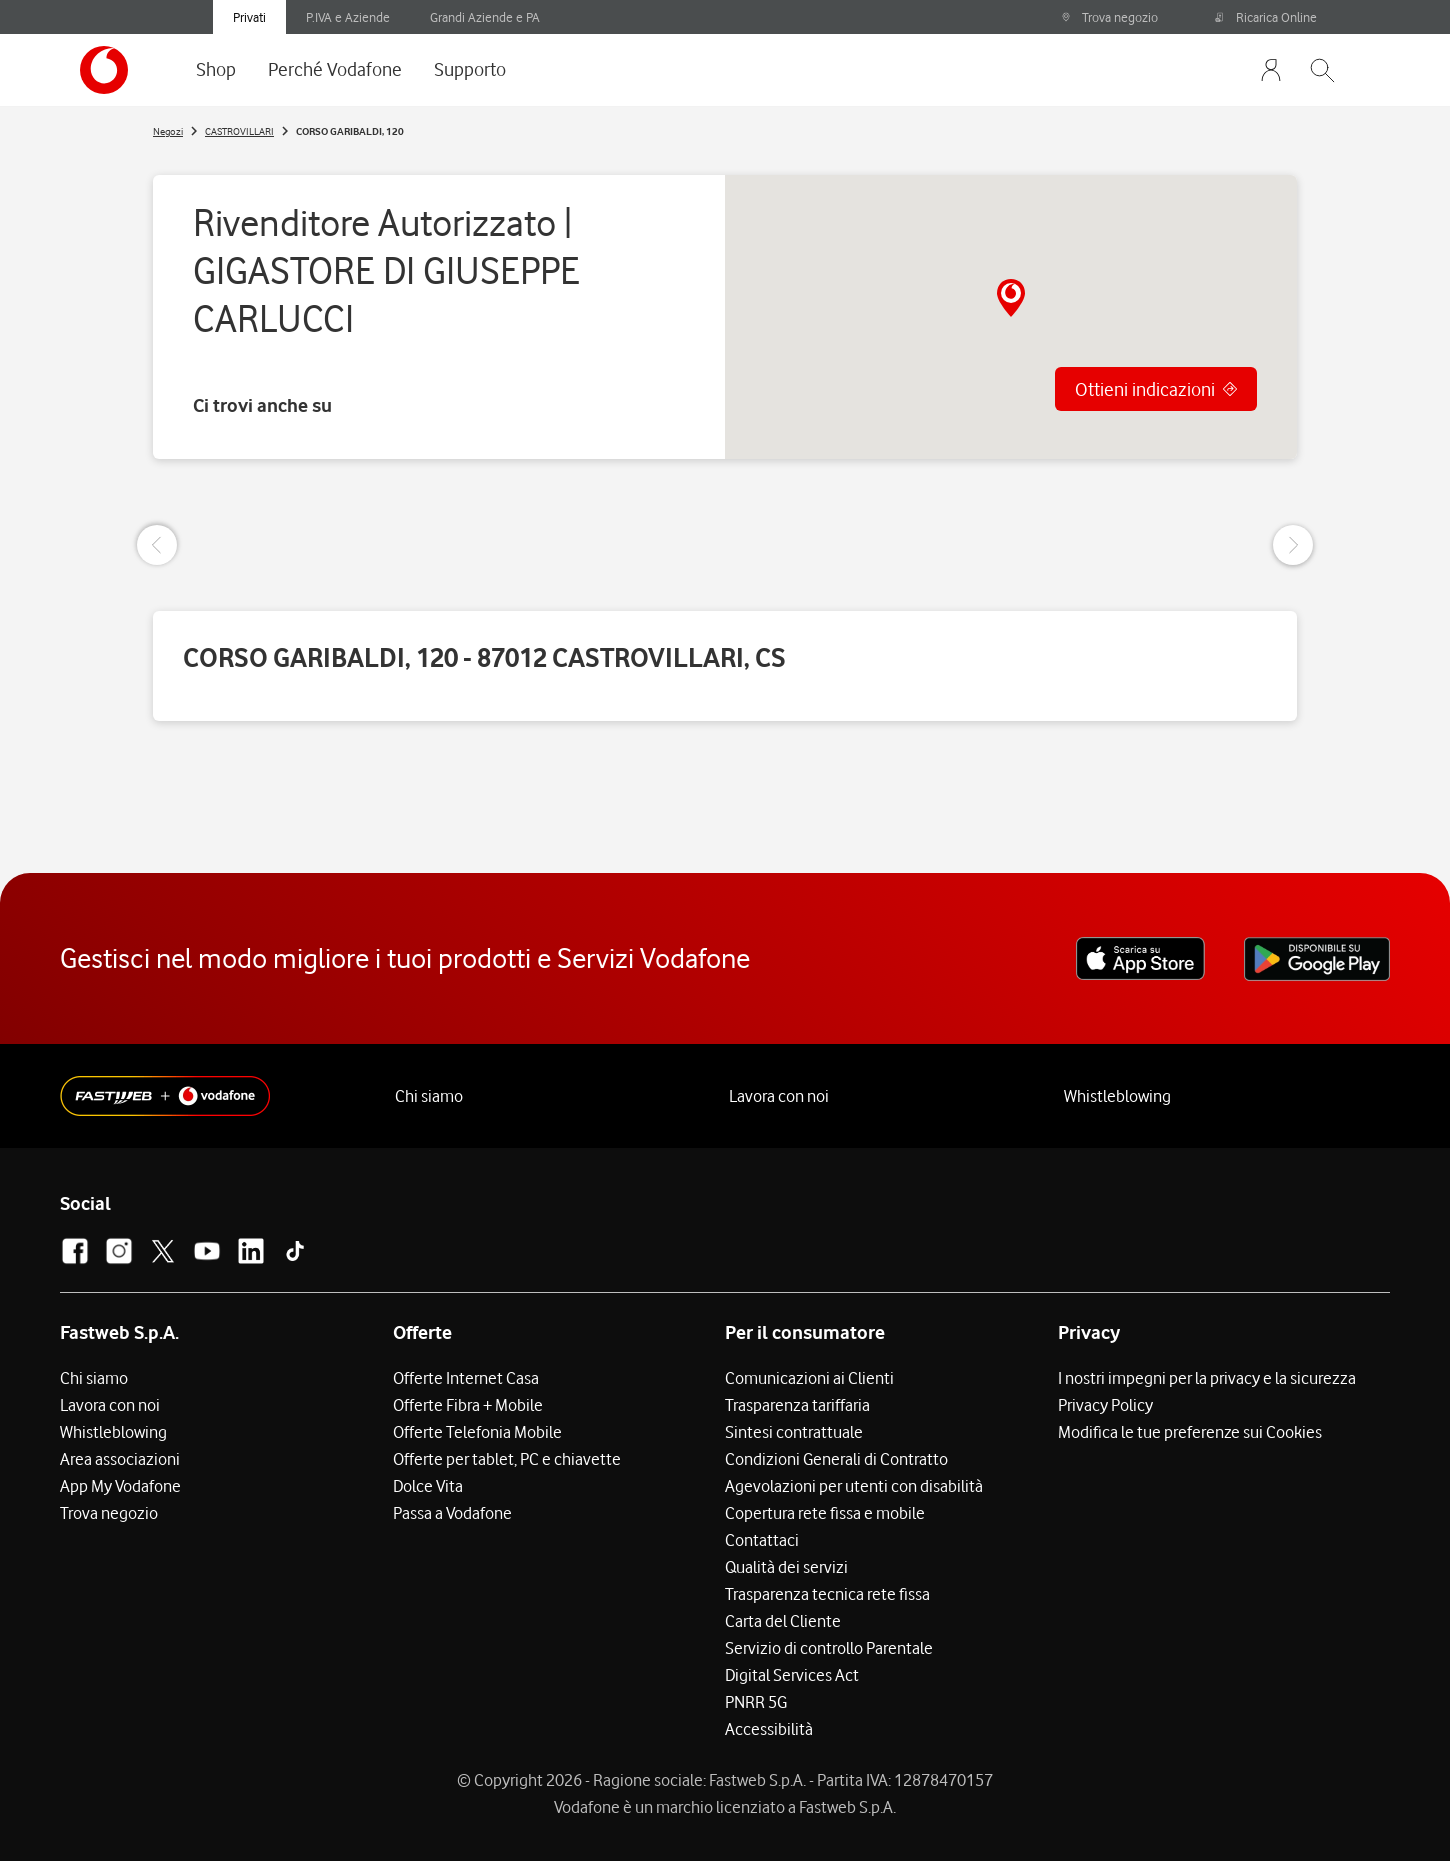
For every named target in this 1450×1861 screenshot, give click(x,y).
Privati (249, 17)
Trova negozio (1109, 17)
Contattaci (762, 1540)
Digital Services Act (792, 1675)
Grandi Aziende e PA (485, 17)
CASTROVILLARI (239, 131)
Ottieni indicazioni (1145, 389)
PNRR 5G (756, 1702)
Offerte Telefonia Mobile (477, 1432)
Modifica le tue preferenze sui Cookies (1190, 1432)
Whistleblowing (1117, 1096)
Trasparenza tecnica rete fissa (827, 1594)
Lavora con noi (779, 1096)
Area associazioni (120, 1459)
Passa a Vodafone (452, 1513)
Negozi (168, 131)
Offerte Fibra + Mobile (468, 1405)
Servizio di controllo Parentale (829, 1648)
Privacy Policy (1105, 1405)
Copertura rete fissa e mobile (825, 1513)
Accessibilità (769, 1729)
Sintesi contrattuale (794, 1432)
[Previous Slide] (157, 545)
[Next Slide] (1293, 545)
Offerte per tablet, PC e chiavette (507, 1459)
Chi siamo (429, 1096)
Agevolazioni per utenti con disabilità (854, 1486)
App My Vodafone (120, 1486)
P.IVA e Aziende (348, 17)
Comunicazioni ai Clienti (809, 1378)
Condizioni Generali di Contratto (836, 1459)
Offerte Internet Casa (466, 1378)
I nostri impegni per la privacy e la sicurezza (1207, 1378)
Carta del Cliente (783, 1621)
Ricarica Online (1266, 17)
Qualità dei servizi (786, 1567)
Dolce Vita (428, 1486)
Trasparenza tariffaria (797, 1405)
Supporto (470, 69)
